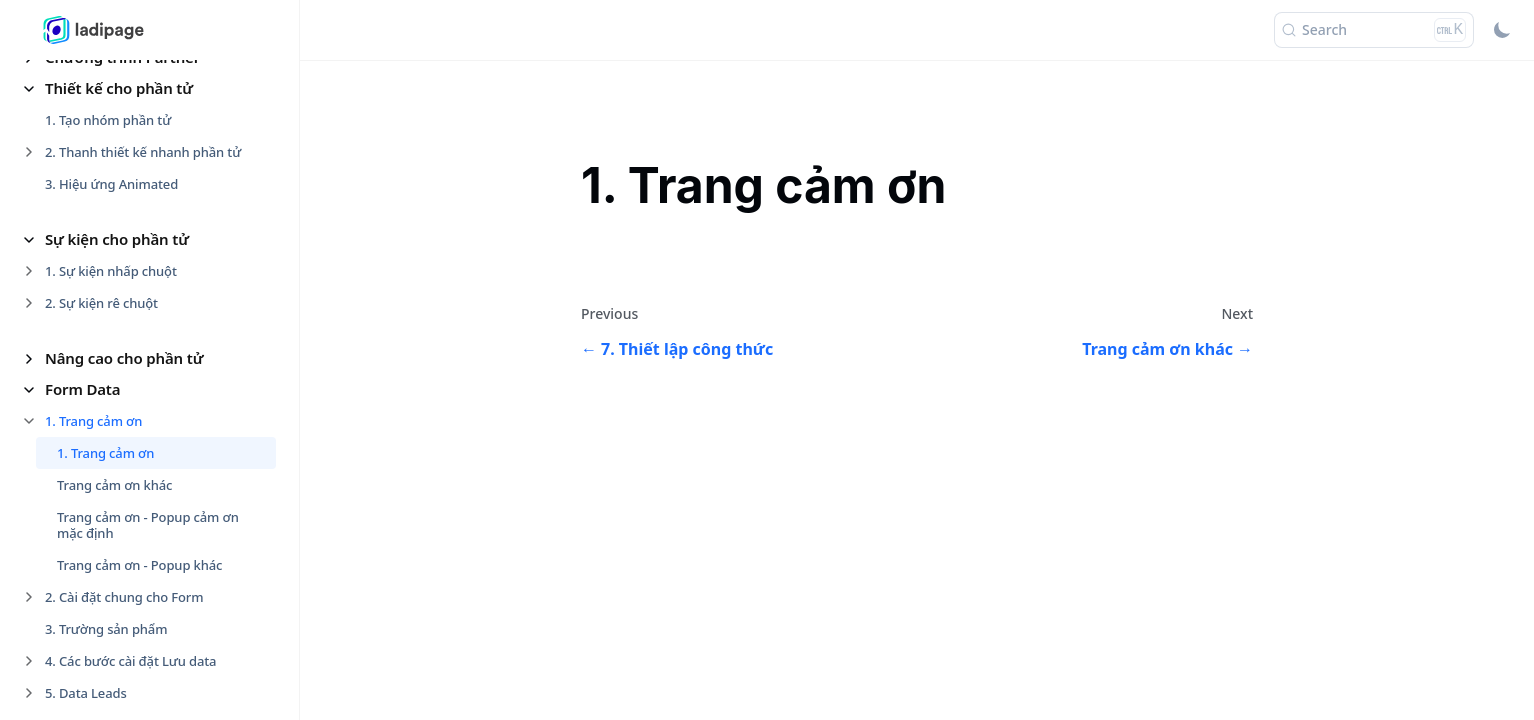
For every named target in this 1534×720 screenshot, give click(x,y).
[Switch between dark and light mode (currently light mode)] (1502, 30)
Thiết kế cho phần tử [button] (119, 88)
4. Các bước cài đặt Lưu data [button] (130, 661)
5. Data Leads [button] (86, 693)
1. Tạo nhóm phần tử (108, 120)
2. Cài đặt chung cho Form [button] (124, 597)
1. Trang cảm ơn (105, 453)
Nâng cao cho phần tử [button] (124, 358)
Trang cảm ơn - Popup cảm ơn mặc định (148, 525)
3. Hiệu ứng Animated (111, 184)
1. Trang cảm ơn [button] (93, 421)
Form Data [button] (82, 389)
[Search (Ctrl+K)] (1374, 30)
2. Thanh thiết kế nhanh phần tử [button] (143, 152)
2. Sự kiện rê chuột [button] (101, 303)
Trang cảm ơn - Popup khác (139, 565)
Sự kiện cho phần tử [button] (117, 239)
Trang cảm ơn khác (114, 485)
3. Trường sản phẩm (106, 629)
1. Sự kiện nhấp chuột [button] (111, 271)
